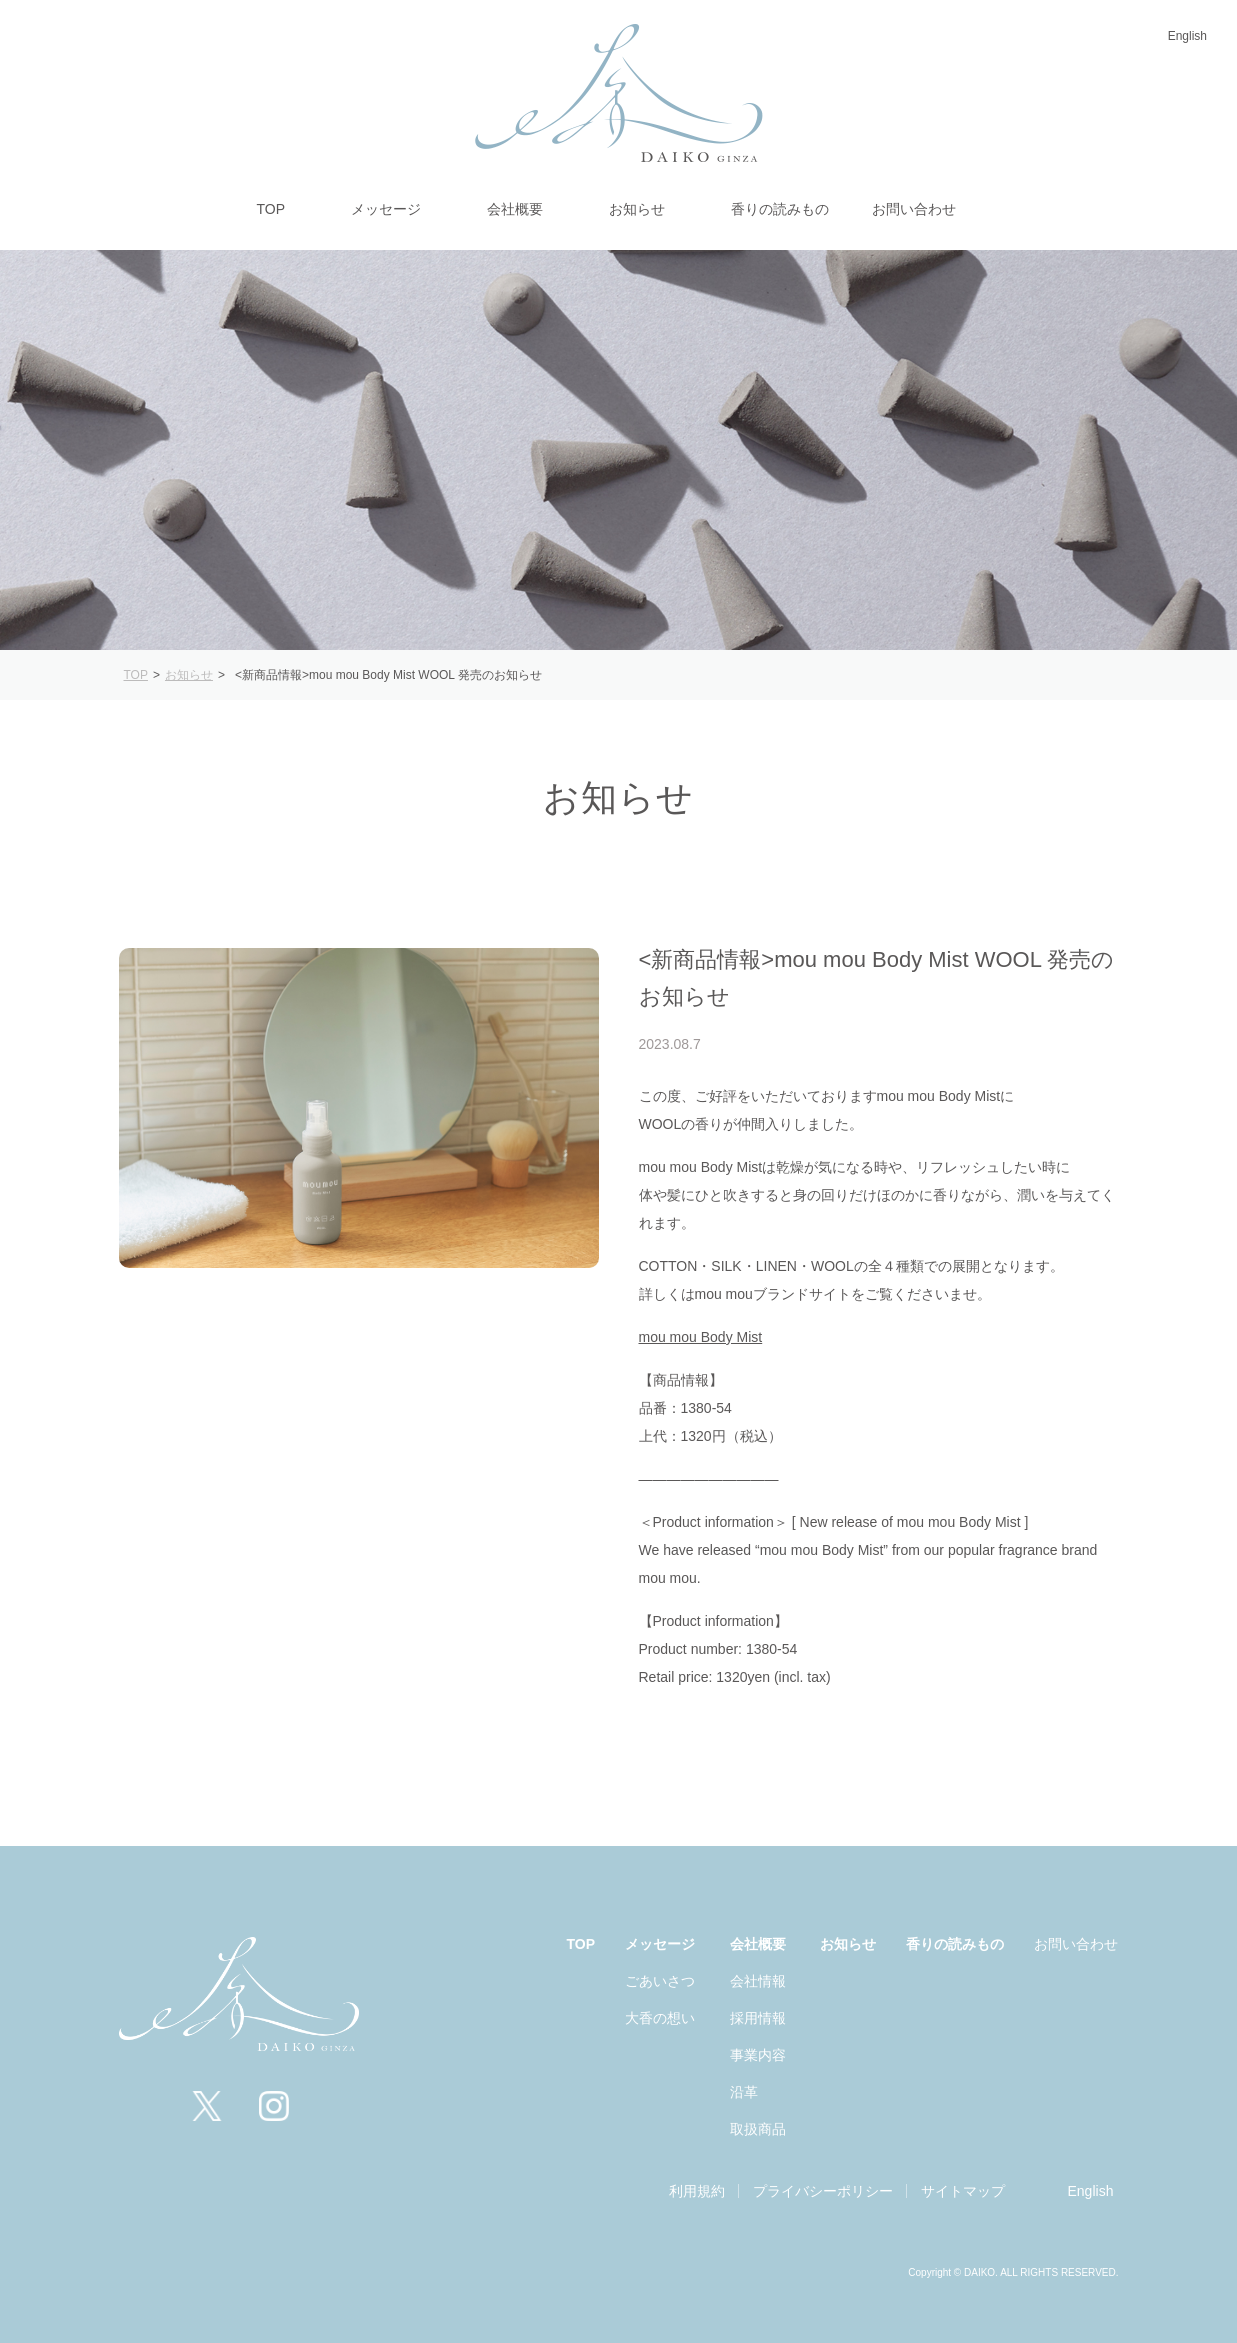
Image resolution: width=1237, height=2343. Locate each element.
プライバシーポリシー (823, 2191)
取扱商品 (758, 2129)
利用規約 (697, 2191)
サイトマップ (963, 2191)
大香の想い (660, 2018)
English (1187, 36)
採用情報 (758, 2018)
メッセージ (660, 1944)
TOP (581, 1944)
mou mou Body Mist (701, 1337)
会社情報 (758, 1981)
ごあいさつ (660, 1981)
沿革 (744, 2092)
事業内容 (758, 2055)
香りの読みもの (955, 1944)
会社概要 (758, 1944)
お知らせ (848, 1944)
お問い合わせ (1076, 1944)
